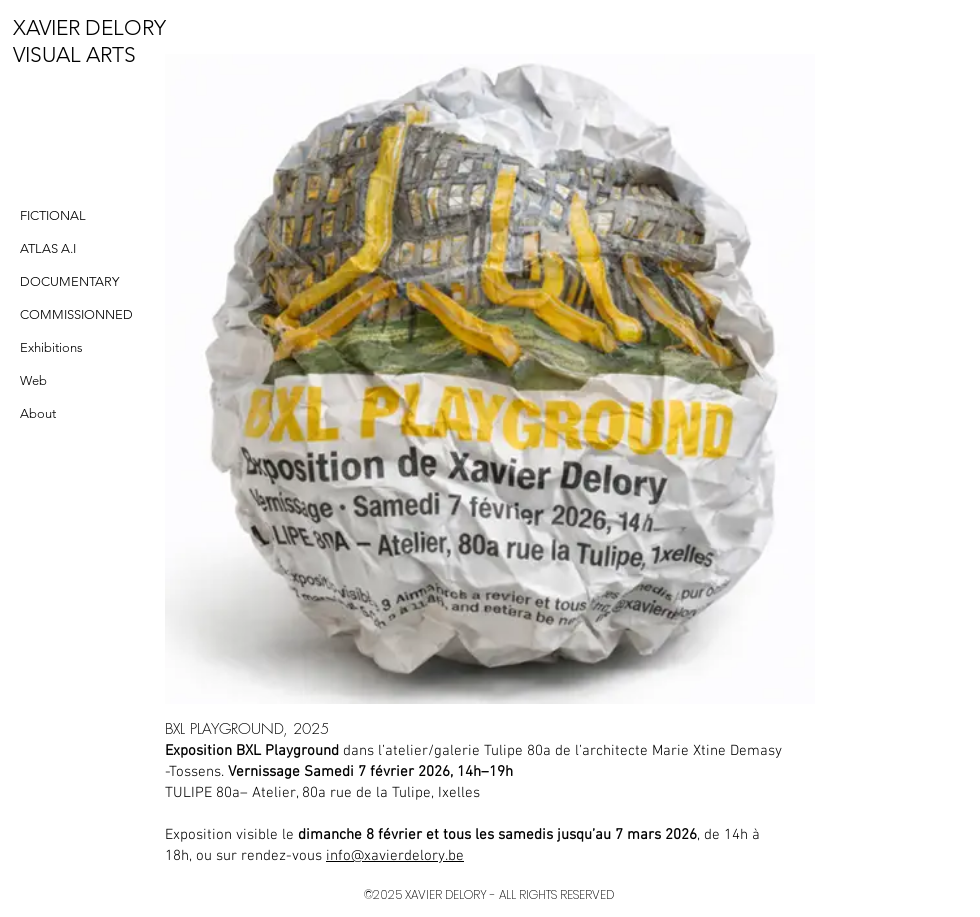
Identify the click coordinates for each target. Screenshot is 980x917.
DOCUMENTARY (69, 281)
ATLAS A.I (48, 248)
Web (33, 380)
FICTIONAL (53, 215)
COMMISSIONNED (76, 314)
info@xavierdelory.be (395, 856)
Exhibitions (51, 347)
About (38, 413)
